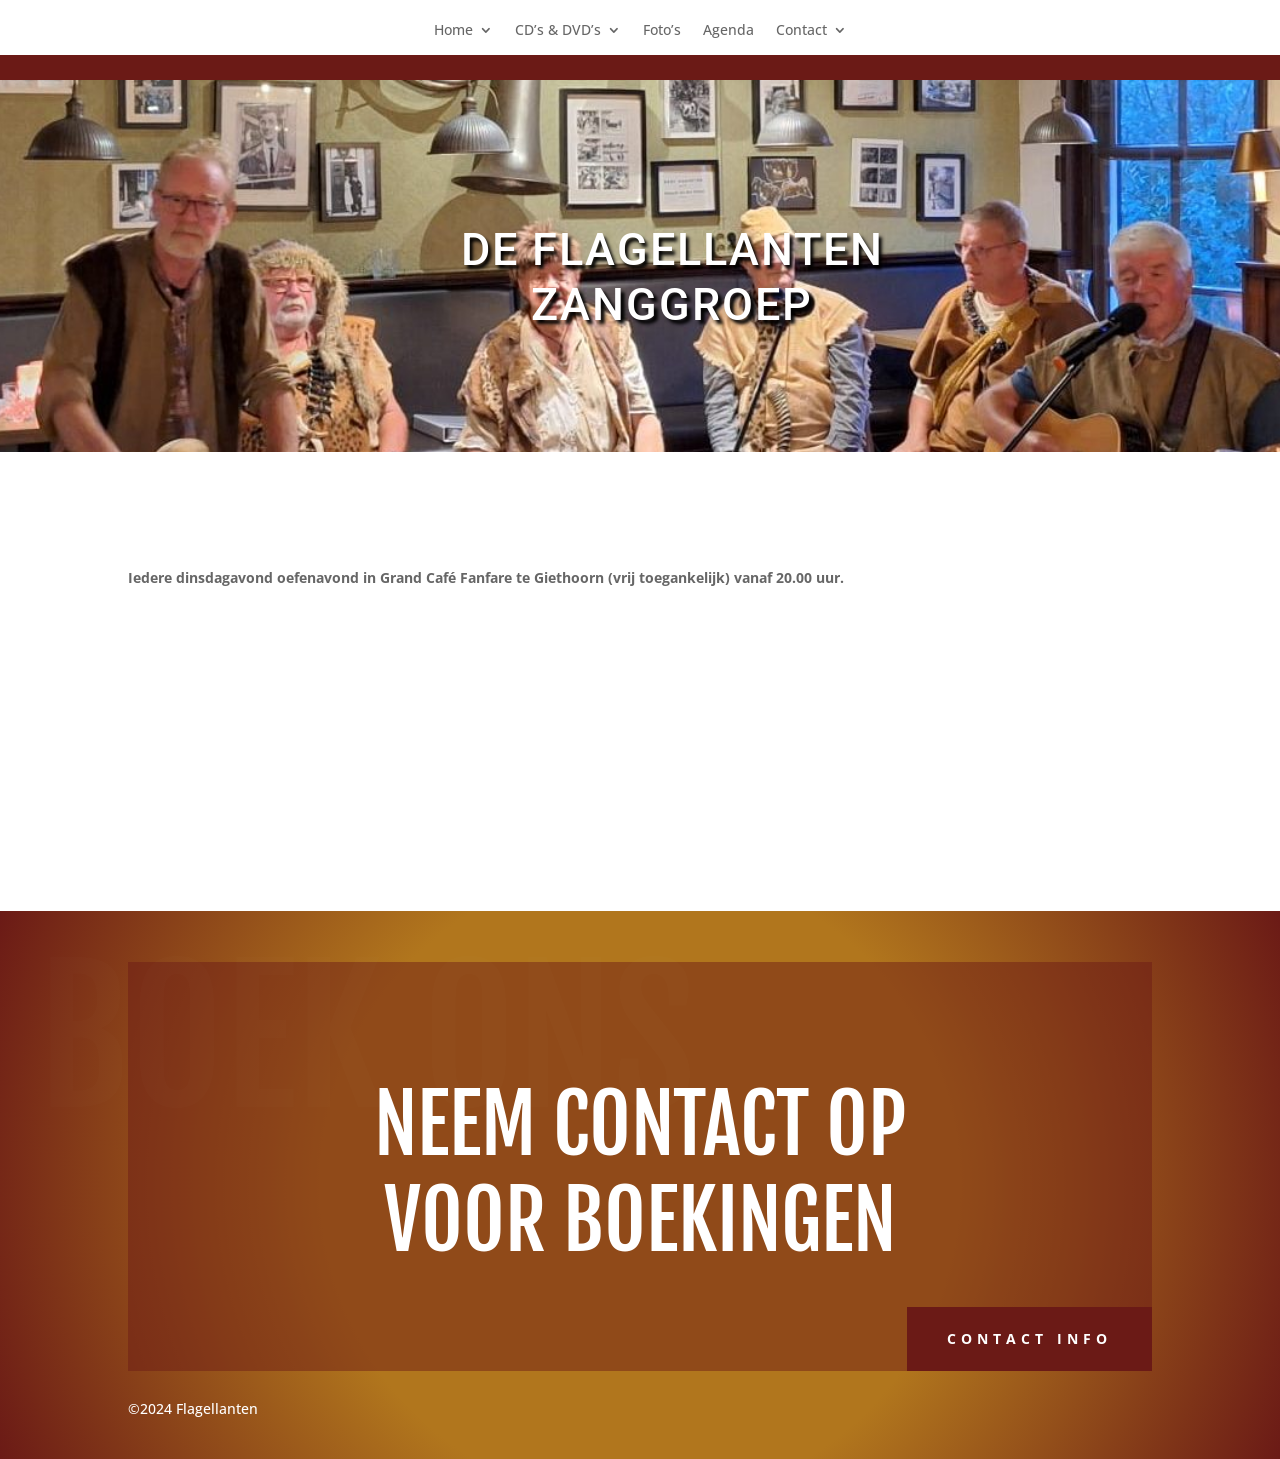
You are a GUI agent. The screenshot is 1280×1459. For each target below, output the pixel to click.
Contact (801, 31)
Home (453, 31)
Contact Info (1029, 1338)
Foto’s (662, 31)
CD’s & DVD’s (558, 31)
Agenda (728, 31)
